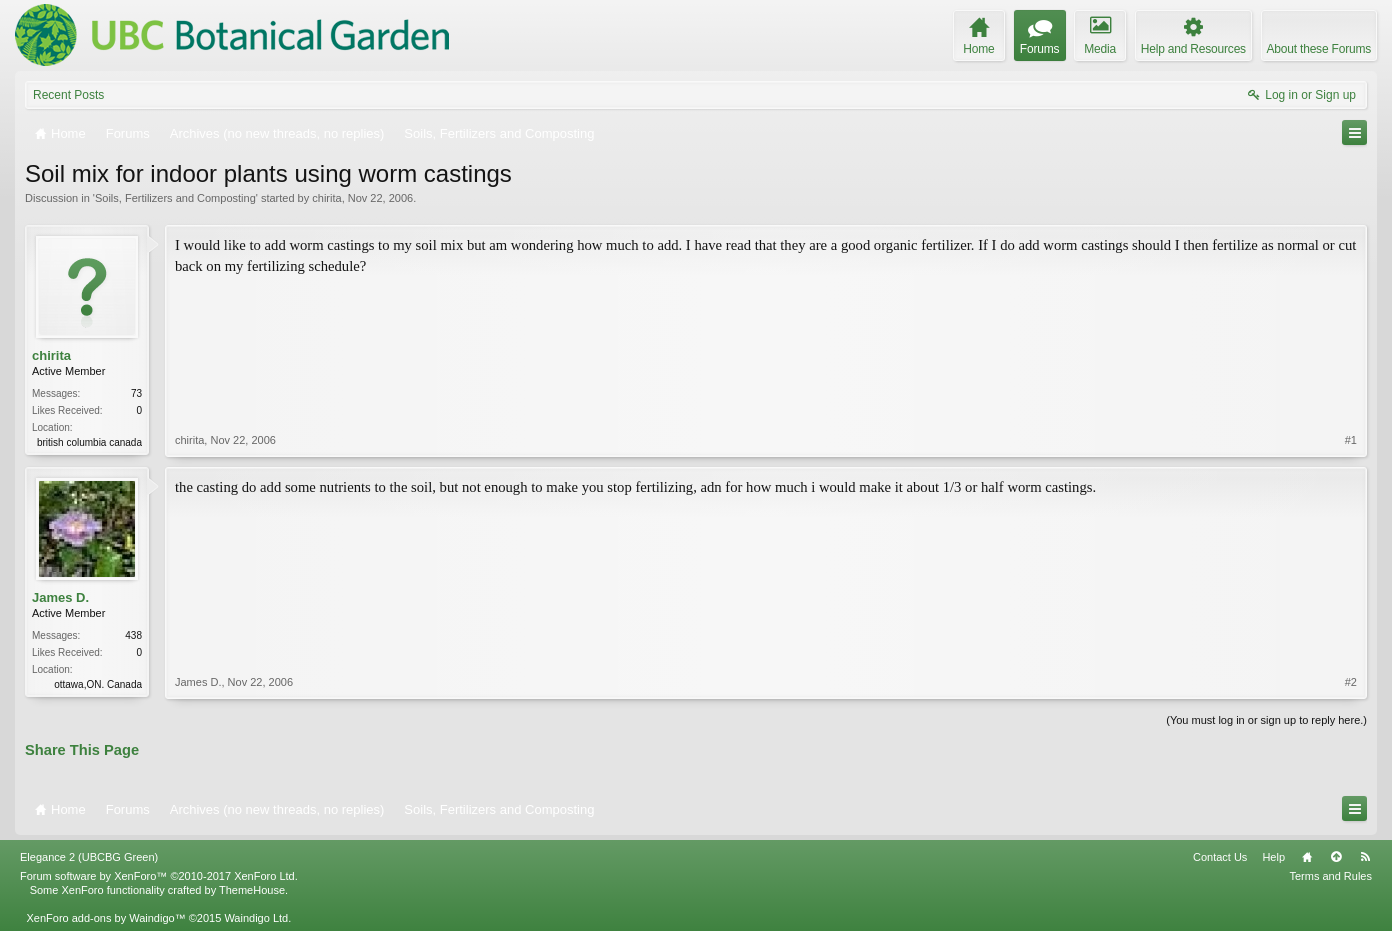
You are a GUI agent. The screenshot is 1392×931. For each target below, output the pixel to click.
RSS (1365, 857)
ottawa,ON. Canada (98, 684)
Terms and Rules (1330, 876)
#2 (1351, 682)
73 (136, 393)
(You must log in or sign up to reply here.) (1266, 720)
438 (133, 635)
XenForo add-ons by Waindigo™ (105, 918)
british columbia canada (89, 442)
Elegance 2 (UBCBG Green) (89, 857)
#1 (1351, 440)
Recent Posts (68, 95)
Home (1307, 857)
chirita (326, 198)
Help (1273, 857)
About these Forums (1319, 49)
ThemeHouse (252, 890)
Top (1336, 857)
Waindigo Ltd (256, 918)
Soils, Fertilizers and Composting (175, 198)
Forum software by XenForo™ (159, 876)
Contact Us (1220, 857)
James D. (60, 597)
